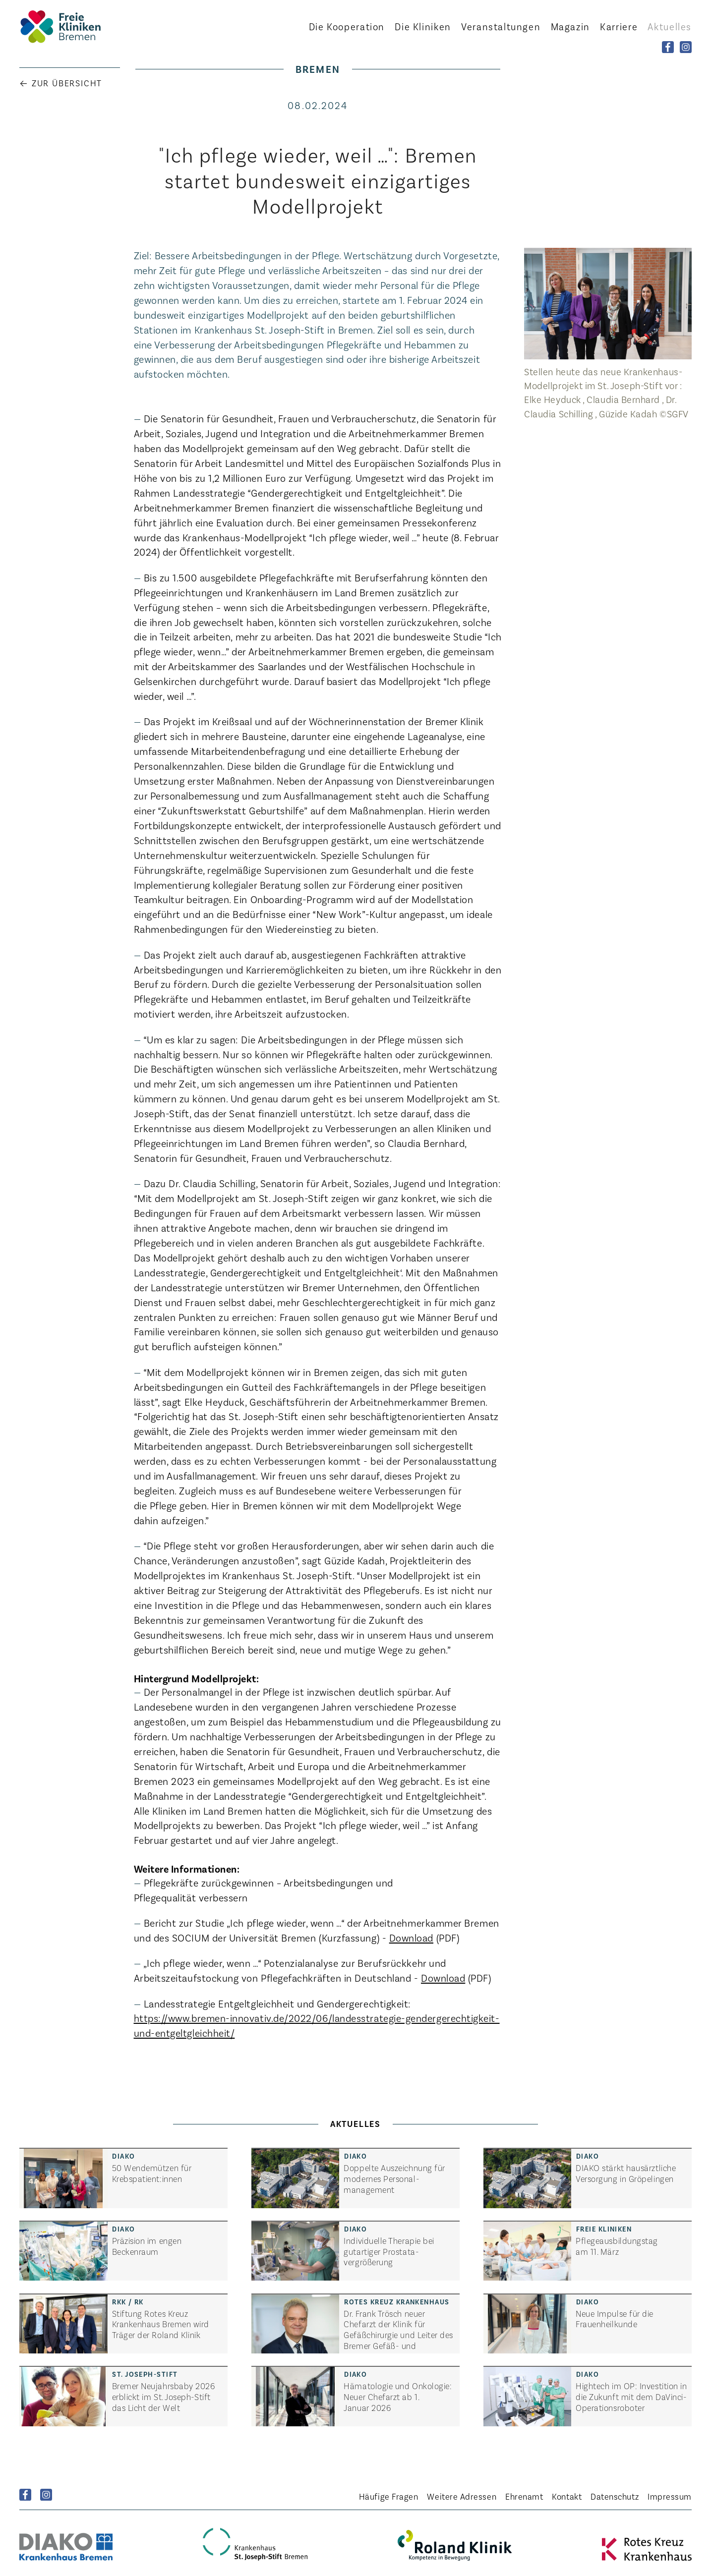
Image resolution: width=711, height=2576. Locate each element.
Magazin (570, 26)
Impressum (670, 2496)
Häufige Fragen (388, 2496)
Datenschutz (615, 2496)
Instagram (46, 2495)
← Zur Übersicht (60, 82)
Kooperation (347, 26)
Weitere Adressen (461, 2496)
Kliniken (423, 26)
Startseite (73, 26)
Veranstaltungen (500, 26)
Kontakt (567, 2496)
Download (411, 1937)
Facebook (25, 2495)
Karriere (619, 26)
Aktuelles (670, 26)
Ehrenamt (524, 2496)
